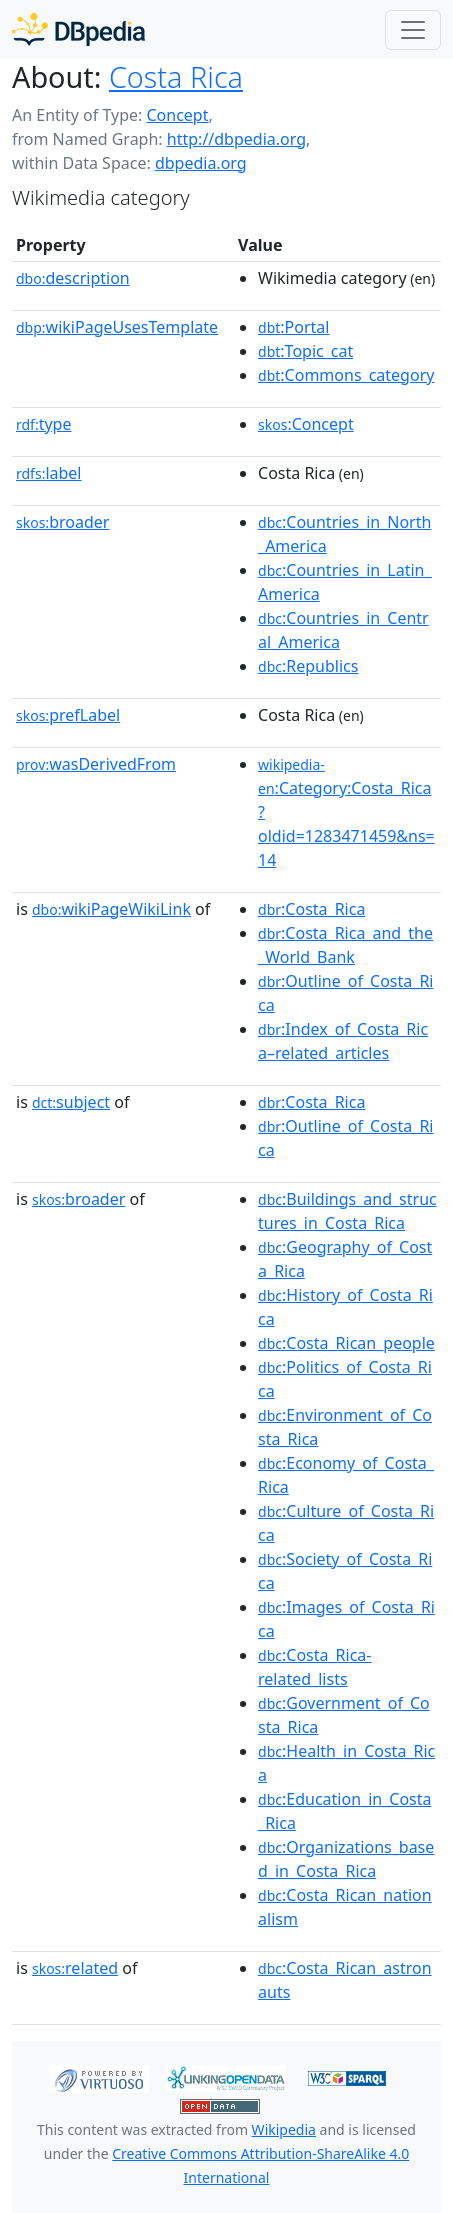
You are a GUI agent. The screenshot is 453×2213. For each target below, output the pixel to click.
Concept (177, 115)
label (49, 473)
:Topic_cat (305, 351)
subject (71, 1102)
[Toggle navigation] (413, 30)
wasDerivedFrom (96, 764)
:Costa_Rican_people (346, 1343)
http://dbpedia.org (236, 139)
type (44, 424)
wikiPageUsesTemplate (117, 327)
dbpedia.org (201, 163)
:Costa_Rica (311, 909)
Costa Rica (176, 76)
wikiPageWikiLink (111, 909)
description (73, 278)
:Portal (293, 327)
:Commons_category (346, 375)
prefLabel (68, 715)
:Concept (306, 424)
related (75, 1968)
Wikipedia (284, 2129)
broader (62, 522)
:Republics (308, 666)
